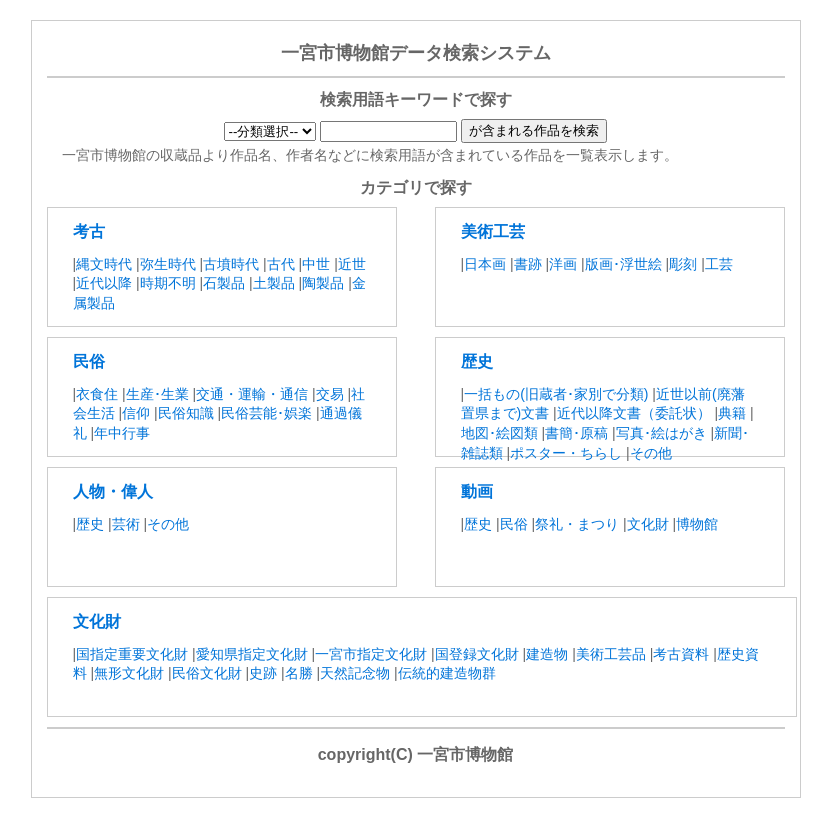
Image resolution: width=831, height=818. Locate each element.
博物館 (697, 524)
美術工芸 (493, 231)
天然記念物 (355, 673)
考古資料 (681, 654)
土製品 (274, 283)
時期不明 (168, 283)
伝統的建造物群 (447, 673)
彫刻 (683, 264)
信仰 (136, 413)
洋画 (563, 264)
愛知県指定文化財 (252, 654)
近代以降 (104, 283)
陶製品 (323, 283)
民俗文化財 (207, 673)
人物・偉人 (113, 491)
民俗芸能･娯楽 (266, 413)
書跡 (528, 264)
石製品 (224, 283)
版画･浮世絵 (623, 264)
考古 (89, 231)
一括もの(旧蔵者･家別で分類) (558, 394)
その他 (651, 453)
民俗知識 (186, 413)
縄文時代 (104, 264)
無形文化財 (129, 673)
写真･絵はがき (661, 433)
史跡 (263, 673)
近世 (352, 264)
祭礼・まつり (577, 524)
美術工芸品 (611, 654)
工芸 (719, 264)
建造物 (547, 654)
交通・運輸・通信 (252, 394)
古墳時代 (231, 264)
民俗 (89, 361)
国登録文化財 (477, 654)
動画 (477, 491)
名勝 (299, 673)
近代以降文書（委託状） (634, 413)
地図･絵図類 (499, 433)
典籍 (732, 413)
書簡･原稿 (578, 433)
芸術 (126, 524)
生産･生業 (157, 394)
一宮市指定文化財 (371, 654)
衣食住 (97, 394)
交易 (330, 394)
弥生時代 (168, 264)
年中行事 (122, 433)
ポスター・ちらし (566, 453)
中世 (316, 264)
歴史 (477, 361)
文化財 (648, 524)
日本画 (485, 264)
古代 (281, 264)
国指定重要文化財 (132, 654)
